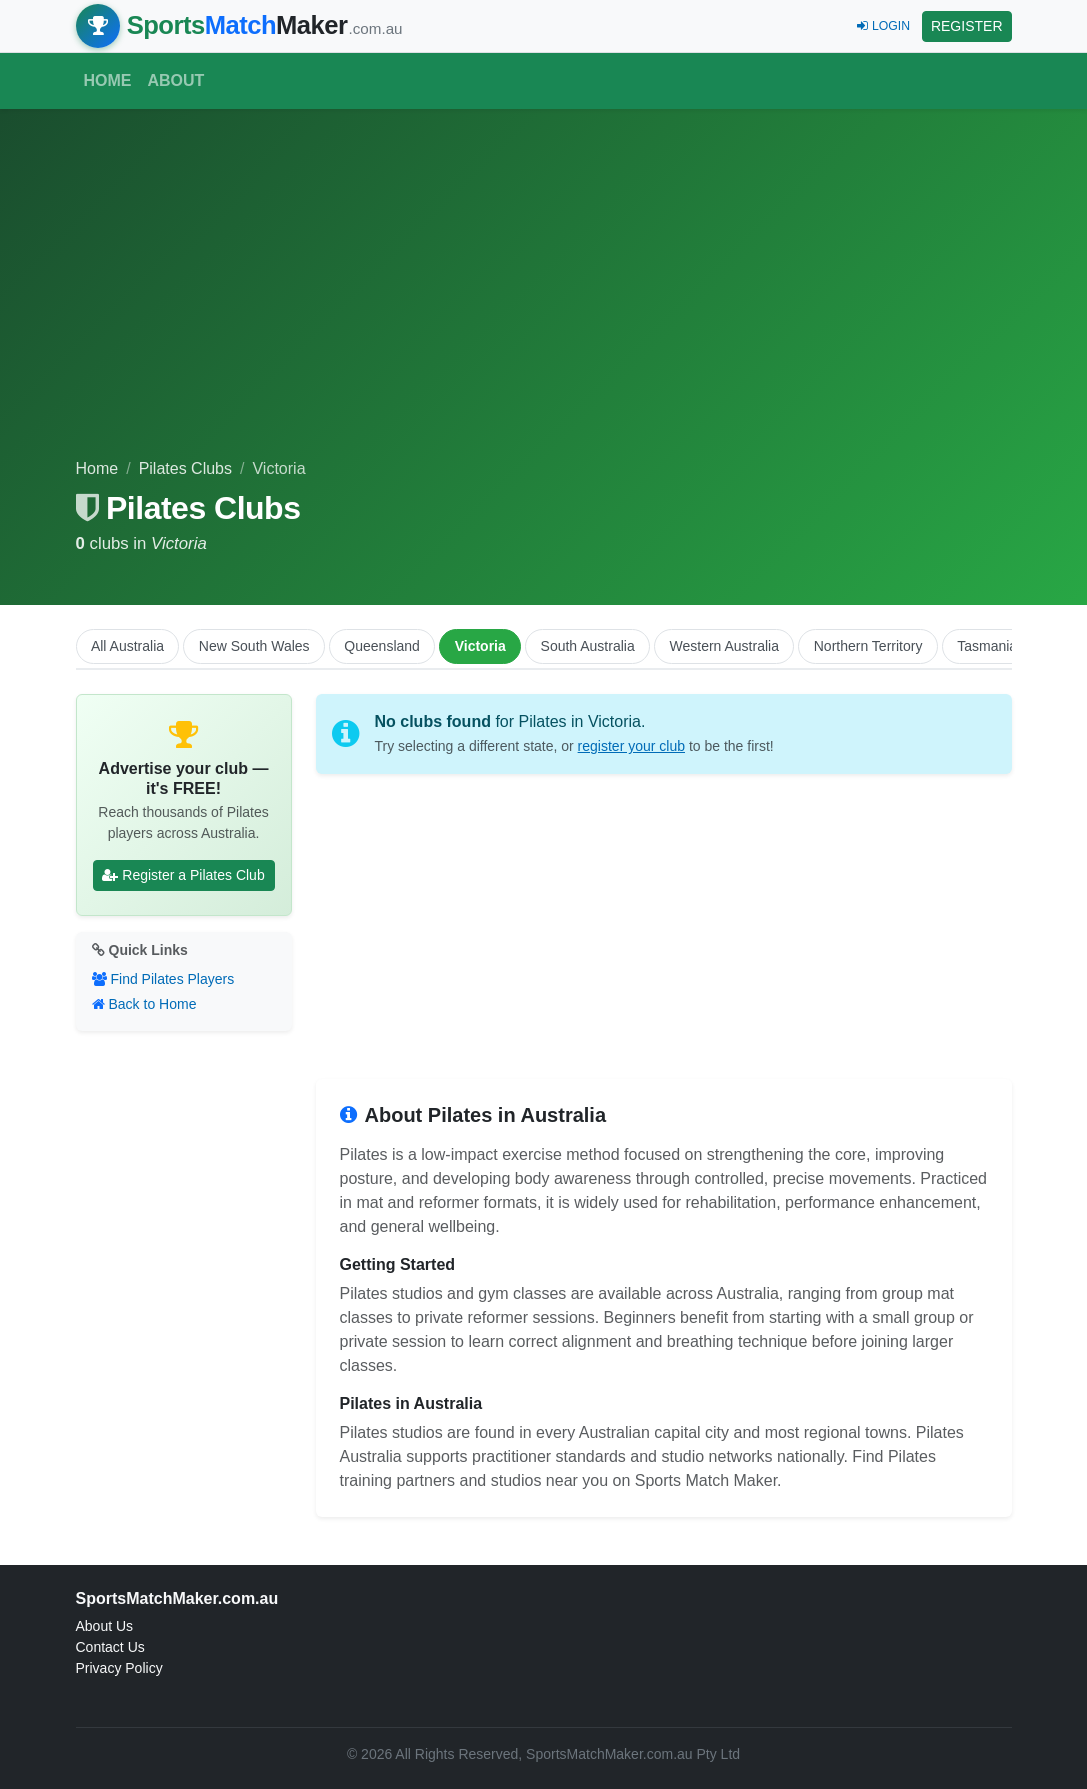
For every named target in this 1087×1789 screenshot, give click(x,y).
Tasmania (987, 646)
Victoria (480, 646)
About (176, 80)
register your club (631, 746)
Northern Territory (868, 646)
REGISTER (967, 26)
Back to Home (144, 1004)
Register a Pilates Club (183, 875)
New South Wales (254, 646)
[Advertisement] (544, 307)
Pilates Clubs (185, 468)
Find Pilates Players (163, 979)
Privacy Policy (119, 1668)
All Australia (127, 646)
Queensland (382, 646)
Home (108, 80)
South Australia (588, 646)
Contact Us (110, 1647)
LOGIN (883, 26)
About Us (105, 1626)
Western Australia (724, 646)
